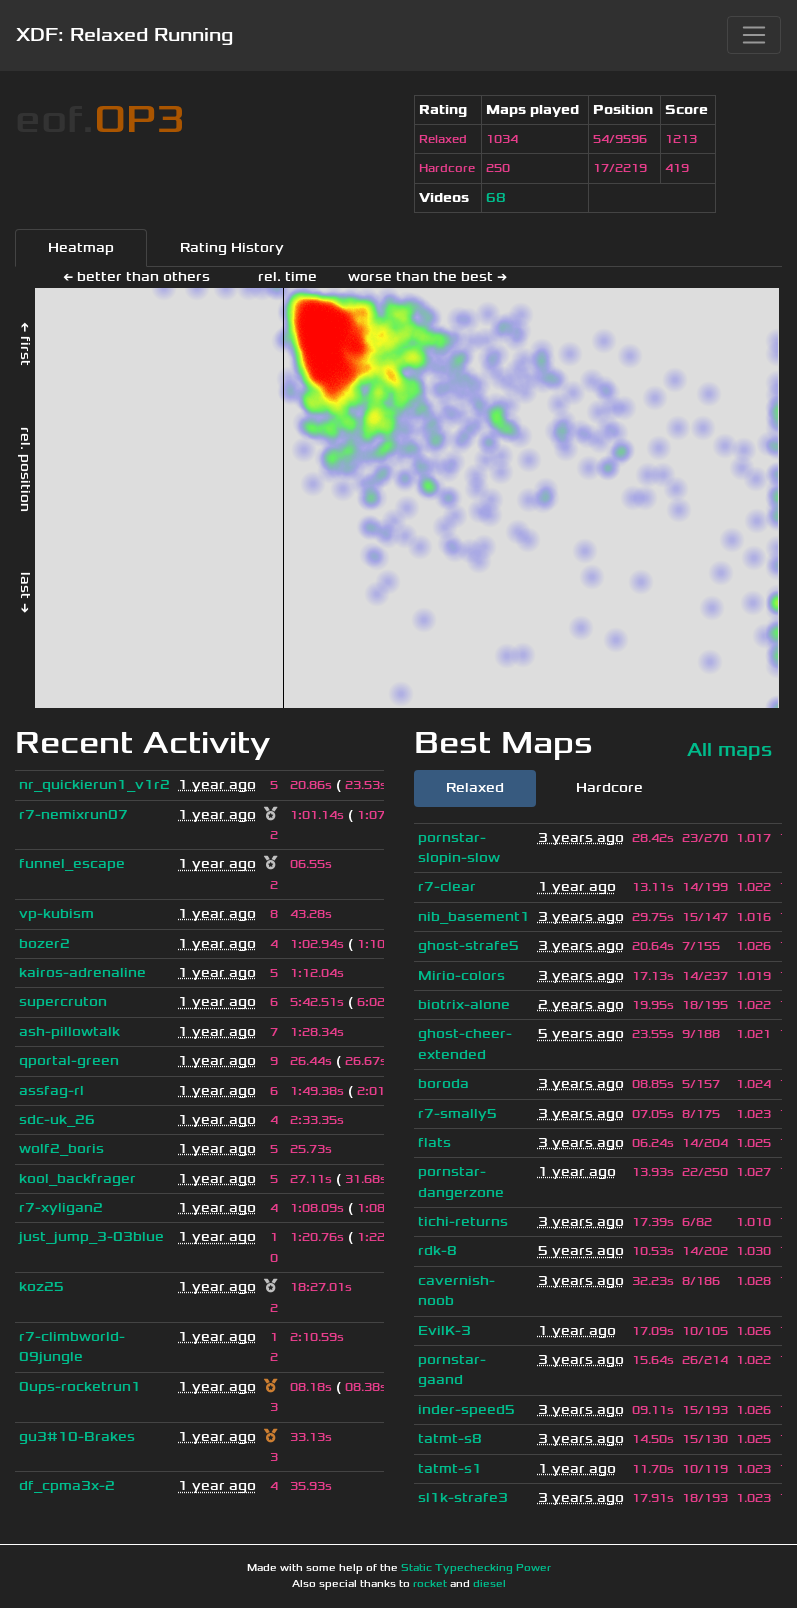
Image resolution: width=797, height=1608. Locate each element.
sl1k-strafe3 (463, 1497)
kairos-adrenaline (82, 972)
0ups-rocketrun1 (80, 1386)
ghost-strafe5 (468, 945)
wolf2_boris (61, 1148)
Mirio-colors (461, 975)
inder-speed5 (466, 1409)
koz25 (41, 1286)
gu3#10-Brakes (77, 1436)
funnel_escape (72, 863)
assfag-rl (51, 1090)
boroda (443, 1083)
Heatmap (81, 247)
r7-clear (447, 886)
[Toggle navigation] (754, 35)
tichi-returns (463, 1221)
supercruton (63, 1001)
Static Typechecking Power (476, 1568)
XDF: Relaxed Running (124, 35)
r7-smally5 (457, 1113)
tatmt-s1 (450, 1468)
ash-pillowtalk (69, 1031)
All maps (729, 749)
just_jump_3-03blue (91, 1236)
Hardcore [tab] (609, 787)
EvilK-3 (444, 1330)
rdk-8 (437, 1250)
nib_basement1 (474, 916)
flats (434, 1142)
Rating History (232, 247)
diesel (489, 1584)
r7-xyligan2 (61, 1207)
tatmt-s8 (450, 1438)
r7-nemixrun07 (73, 814)
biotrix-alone (464, 1004)
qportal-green (69, 1060)
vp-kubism (56, 913)
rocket (430, 1584)
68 (496, 197)
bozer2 (44, 943)
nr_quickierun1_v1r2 (94, 784)
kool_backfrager (77, 1178)
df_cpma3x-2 (67, 1485)
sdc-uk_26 (57, 1119)
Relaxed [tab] (475, 787)
